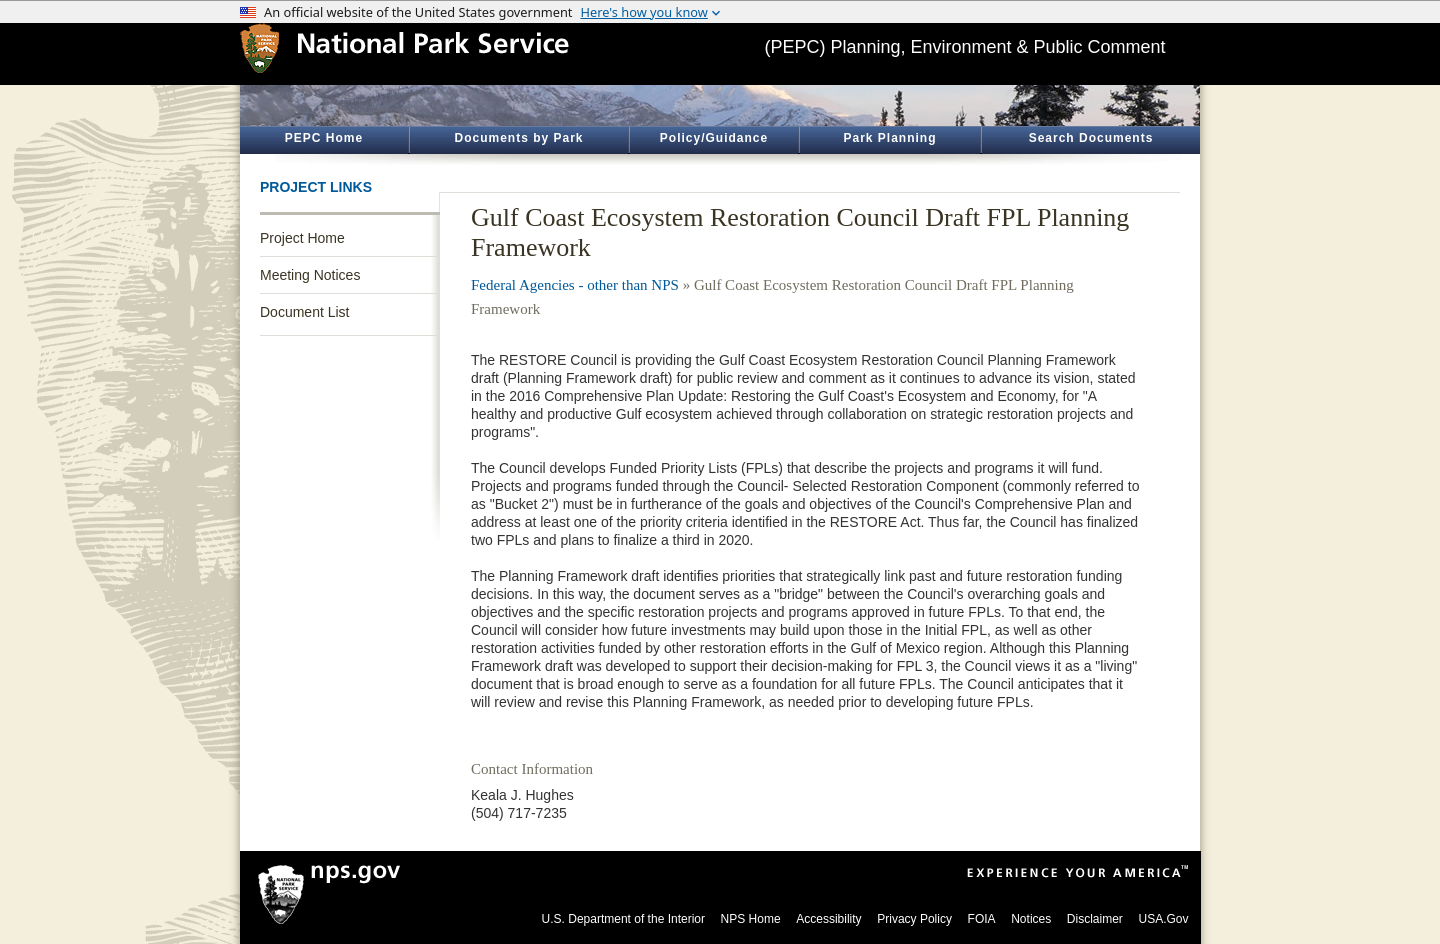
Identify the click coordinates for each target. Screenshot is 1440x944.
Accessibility (828, 919)
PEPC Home (324, 138)
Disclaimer (1095, 919)
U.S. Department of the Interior (623, 919)
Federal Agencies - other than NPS (575, 285)
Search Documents (1091, 138)
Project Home (302, 238)
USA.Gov (1163, 919)
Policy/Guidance (714, 138)
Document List (304, 312)
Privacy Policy (914, 919)
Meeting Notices (310, 275)
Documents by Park (518, 138)
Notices (1031, 919)
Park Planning (889, 138)
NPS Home (751, 919)
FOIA (982, 919)
